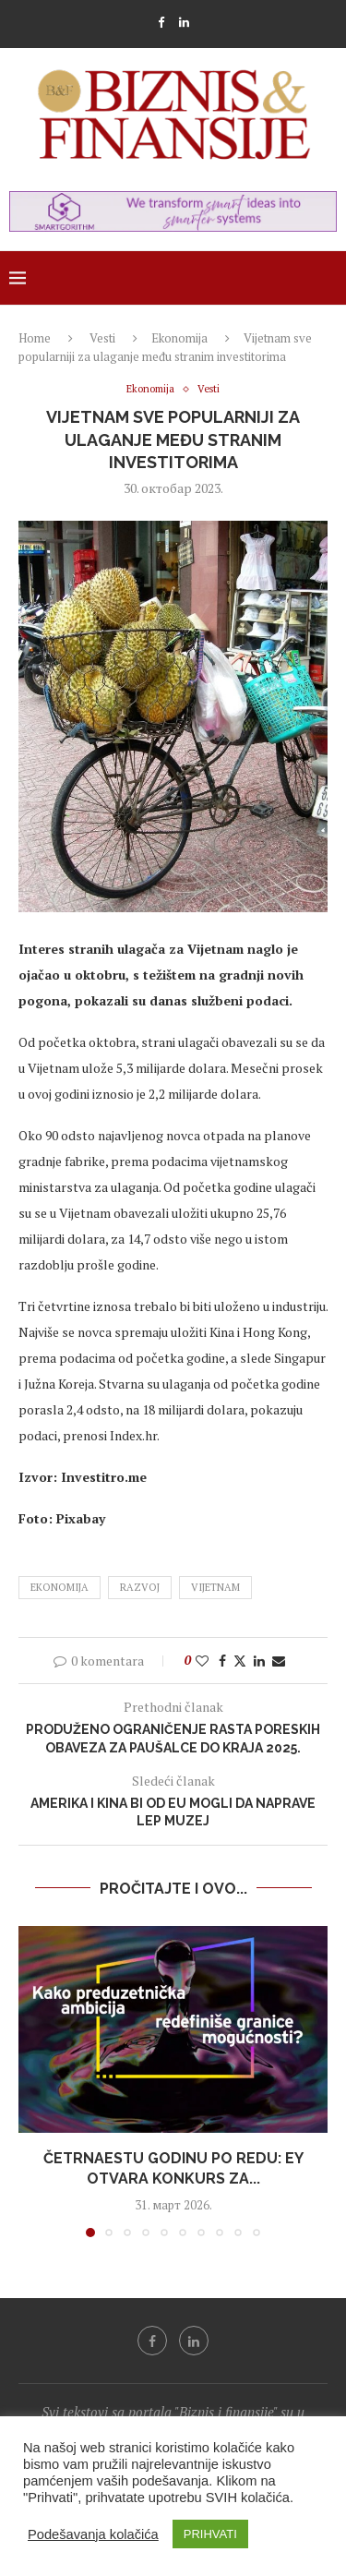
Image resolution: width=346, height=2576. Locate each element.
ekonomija (59, 1587)
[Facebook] (161, 22)
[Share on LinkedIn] (259, 1660)
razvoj (140, 1587)
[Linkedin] (184, 22)
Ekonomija (179, 338)
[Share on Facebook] (222, 1660)
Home (34, 338)
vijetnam (215, 1587)
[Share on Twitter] (239, 1660)
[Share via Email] (278, 1660)
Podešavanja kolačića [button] (93, 2534)
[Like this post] (202, 1660)
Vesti (102, 338)
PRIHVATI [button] (210, 2534)
